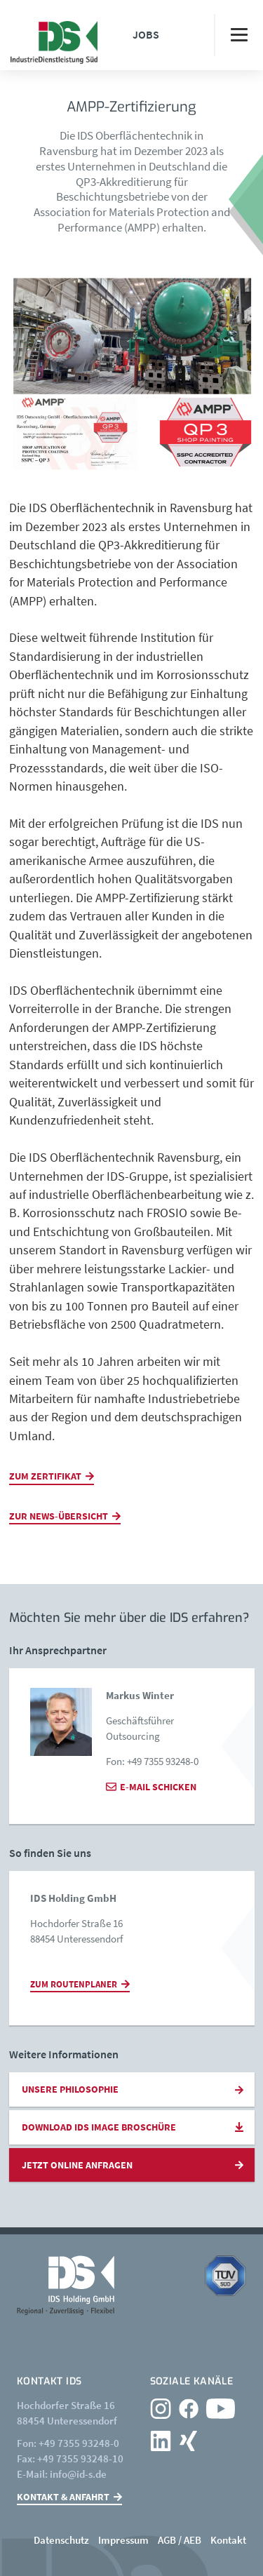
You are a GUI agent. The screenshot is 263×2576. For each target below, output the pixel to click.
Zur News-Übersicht (58, 1516)
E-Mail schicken (158, 1786)
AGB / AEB (179, 2540)
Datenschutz (61, 2540)
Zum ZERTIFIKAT (45, 1476)
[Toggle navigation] (238, 35)
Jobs (146, 34)
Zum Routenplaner (73, 1984)
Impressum (123, 2540)
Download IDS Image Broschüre (99, 2127)
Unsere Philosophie (70, 2089)
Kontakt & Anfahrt (63, 2496)
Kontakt (228, 2540)
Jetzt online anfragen (77, 2165)
